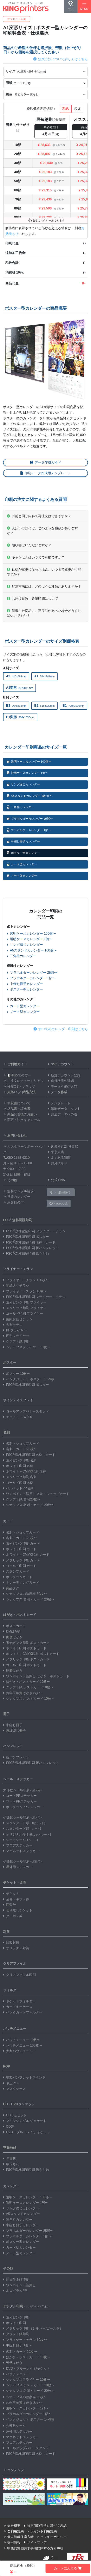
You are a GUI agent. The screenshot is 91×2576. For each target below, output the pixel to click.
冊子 (6, 1714)
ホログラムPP (15, 2290)
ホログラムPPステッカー (23, 1807)
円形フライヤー (16, 1336)
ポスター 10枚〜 (16, 1373)
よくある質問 (59, 1157)
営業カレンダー (16, 1196)
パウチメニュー (14, 2028)
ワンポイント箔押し (19, 2285)
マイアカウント (60, 1064)
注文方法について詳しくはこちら (60, 59)
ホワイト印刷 (14, 2323)
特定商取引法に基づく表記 (45, 2526)
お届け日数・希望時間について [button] (32, 598)
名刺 (6, 1432)
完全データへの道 (62, 1114)
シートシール (21, 1840)
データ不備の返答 (62, 1086)
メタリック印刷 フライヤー (24, 1308)
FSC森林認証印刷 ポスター (26, 1236)
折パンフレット (16, 1757)
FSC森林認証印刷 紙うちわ (26, 1253)
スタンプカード (16, 1571)
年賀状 (9, 2158)
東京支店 (55, 1152)
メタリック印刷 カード (21, 1560)
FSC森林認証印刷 (17, 1219)
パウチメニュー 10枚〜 (21, 2040)
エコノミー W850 (17, 1417)
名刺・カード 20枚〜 (20, 1449)
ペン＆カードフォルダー (22, 2012)
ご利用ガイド (15, 1064)
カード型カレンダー (22, 864)
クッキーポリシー (51, 2537)
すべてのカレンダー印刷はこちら (60, 1029)
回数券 (9, 1904)
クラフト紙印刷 (16, 1341)
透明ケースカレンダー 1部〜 (25, 2202)
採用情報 (11, 2542)
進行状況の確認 (60, 1081)
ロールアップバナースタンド (26, 1411)
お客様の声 (13, 1202)
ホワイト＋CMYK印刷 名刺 (24, 1471)
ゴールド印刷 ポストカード (24, 1665)
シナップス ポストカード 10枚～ (28, 1698)
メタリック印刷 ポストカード (26, 1659)
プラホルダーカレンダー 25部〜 (30, 818)
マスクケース (14, 2088)
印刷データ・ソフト (63, 1108)
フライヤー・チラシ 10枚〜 (25, 1291)
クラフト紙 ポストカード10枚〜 (28, 1687)
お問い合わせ (15, 1135)
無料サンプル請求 (18, 1191)
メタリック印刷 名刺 (20, 1477)
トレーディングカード (21, 1582)
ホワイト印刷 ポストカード (24, 1648)
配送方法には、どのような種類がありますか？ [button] (44, 586)
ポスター (9, 1362)
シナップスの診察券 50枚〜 (25, 1594)
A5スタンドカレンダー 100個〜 (29, 795)
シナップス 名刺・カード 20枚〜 (28, 1505)
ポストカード (14, 1626)
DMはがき (12, 1631)
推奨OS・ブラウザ (19, 1086)
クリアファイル (14, 1963)
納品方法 (28, 1092)
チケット (11, 1893)
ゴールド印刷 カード (20, 1566)
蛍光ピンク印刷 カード (21, 1543)
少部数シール (14, 2426)
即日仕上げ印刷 (16, 2279)
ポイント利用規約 (41, 2531)
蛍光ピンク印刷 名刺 (20, 1460)
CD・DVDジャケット (19, 2104)
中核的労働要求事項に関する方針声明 (33, 2548)
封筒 (6, 1931)
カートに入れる (68, 2568)
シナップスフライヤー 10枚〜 (26, 1347)
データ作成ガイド (45, 462)
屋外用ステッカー (17, 1867)
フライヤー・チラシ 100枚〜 (26, 1280)
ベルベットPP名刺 (18, 1488)
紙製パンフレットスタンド (24, 2077)
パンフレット (13, 1746)
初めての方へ (17, 1075)
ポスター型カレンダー (23, 853)
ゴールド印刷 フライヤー (23, 1313)
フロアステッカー (17, 1845)
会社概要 (11, 2526)
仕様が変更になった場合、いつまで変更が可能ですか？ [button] (44, 572)
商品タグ (11, 1588)
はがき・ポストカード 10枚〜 (26, 1681)
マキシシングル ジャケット (24, 2121)
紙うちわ (11, 2164)
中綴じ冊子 (12, 1725)
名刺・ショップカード (21, 1443)
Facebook (58, 1203)
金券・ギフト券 (16, 1899)
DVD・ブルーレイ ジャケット (26, 2132)
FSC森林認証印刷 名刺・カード (29, 1242)
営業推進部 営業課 (62, 1146)
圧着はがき (12, 1670)
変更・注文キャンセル (21, 1120)
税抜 (77, 108)
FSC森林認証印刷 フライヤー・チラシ (34, 1231)
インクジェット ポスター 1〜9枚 (28, 1379)
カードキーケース (17, 2007)
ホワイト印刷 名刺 (18, 1466)
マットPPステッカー (20, 1801)
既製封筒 (11, 1942)
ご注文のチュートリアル (23, 1081)
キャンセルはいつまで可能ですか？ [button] (36, 557)
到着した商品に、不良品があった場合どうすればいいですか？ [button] (44, 613)
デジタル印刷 (26, 2306)
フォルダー (11, 1990)
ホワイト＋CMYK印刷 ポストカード (31, 1654)
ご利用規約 (13, 2531)
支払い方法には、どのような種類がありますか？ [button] (42, 530)
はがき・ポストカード (19, 1614)
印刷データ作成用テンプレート (45, 473)
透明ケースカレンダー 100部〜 (27, 2197)
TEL (70, 6)
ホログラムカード (17, 1577)
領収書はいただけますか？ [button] (29, 545)
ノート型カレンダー (22, 875)
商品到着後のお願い (20, 1114)
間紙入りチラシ (16, 1285)
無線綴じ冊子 (14, 1730)
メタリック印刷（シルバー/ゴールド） (33, 2328)
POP (6, 2066)
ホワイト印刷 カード (20, 1549)
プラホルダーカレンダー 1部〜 (29, 830)
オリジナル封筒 (16, 1948)
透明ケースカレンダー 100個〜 (29, 761)
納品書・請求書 (16, 1108)
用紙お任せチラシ (17, 1319)
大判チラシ (12, 1325)
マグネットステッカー (21, 1851)
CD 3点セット (15, 2115)
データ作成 (57, 1092)
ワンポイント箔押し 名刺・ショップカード (36, 1494)
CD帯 (8, 2126)
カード (8, 1521)
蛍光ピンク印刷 (16, 2317)
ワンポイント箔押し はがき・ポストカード (36, 1676)
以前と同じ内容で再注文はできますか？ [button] (39, 516)
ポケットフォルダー (19, 2001)
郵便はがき (12, 1637)
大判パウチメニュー (19, 2051)
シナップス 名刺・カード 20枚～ (28, 2390)
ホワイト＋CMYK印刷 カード (26, 1554)
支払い (10, 1092)
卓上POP (11, 2083)
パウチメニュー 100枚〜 (22, 2045)
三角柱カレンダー (20, 807)
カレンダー (11, 2186)
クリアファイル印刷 (19, 1975)
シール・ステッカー (18, 1779)
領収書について (16, 1103)
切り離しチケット (17, 1910)
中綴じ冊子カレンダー (23, 841)
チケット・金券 (14, 1882)
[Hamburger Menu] (84, 6)
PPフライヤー (15, 1330)
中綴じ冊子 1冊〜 (17, 2345)
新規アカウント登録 (63, 1075)
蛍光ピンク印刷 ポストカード (26, 1642)
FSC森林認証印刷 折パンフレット (31, 1248)
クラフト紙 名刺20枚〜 (21, 1499)
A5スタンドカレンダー (21, 2214)
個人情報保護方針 (18, 2537)
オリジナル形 (27, 1834)
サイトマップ (35, 2542)
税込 (65, 108)
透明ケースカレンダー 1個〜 (27, 772)
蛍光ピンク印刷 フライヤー (24, 1302)
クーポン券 (12, 1916)
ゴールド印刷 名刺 (18, 1482)
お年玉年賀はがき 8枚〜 (22, 1693)
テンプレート (59, 1103)
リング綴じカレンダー (23, 784)
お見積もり (57, 1163)
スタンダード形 (25, 1823)
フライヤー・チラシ (18, 1269)
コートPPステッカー (20, 1795)
